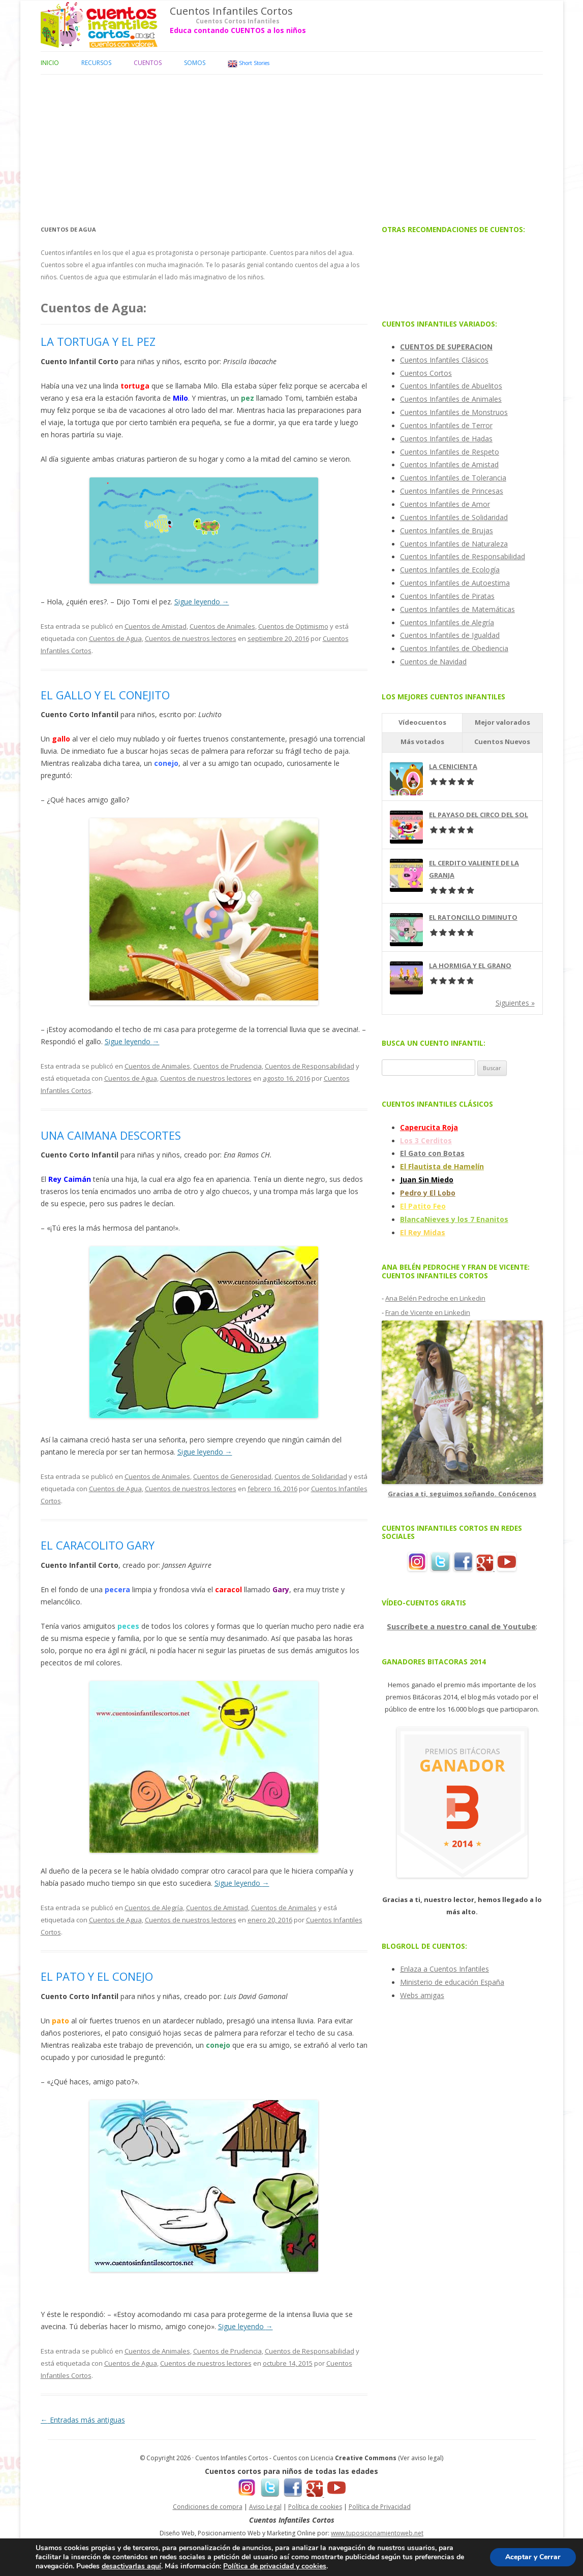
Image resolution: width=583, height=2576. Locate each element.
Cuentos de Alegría (154, 1907)
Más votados (422, 741)
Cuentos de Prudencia (227, 1066)
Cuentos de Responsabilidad (309, 1066)
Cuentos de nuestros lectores (190, 638)
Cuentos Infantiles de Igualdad (450, 635)
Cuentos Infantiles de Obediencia (454, 648)
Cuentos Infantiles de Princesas (451, 491)
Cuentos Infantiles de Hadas (446, 438)
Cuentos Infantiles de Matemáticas (457, 609)
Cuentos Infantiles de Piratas (447, 596)
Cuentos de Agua (115, 638)
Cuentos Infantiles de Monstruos (454, 412)
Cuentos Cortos (426, 373)
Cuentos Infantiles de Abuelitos (451, 386)
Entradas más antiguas (83, 2420)
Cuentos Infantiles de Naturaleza (454, 544)
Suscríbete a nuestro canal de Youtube (461, 1626)
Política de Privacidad (380, 2506)
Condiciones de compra (207, 2506)
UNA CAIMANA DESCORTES (111, 1135)
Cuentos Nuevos (502, 741)
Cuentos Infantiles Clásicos (444, 360)
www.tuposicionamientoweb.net (377, 2533)
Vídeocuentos (422, 722)
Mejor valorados (502, 722)
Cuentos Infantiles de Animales (451, 399)
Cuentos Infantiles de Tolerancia (453, 477)
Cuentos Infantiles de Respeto (449, 452)
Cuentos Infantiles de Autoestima (455, 583)
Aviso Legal (265, 2506)
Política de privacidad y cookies (274, 2566)
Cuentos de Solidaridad (310, 1476)
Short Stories (248, 64)
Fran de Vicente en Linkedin (427, 1312)
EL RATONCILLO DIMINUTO (473, 917)
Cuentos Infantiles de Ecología (450, 569)
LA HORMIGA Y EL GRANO (470, 965)
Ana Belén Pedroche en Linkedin (435, 1298)
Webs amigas (422, 1995)
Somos (194, 62)
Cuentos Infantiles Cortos (231, 11)
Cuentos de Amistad (156, 626)
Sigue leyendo (201, 601)
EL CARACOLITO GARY (98, 1545)
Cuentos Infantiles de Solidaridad (454, 517)
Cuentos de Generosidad (232, 1476)
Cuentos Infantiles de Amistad (449, 464)
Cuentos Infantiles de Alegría (447, 622)
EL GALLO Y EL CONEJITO (105, 694)
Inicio (50, 62)
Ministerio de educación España (452, 1982)
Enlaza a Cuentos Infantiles (444, 1969)
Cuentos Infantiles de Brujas (446, 530)
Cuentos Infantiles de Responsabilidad (462, 556)
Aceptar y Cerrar (533, 2557)
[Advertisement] (292, 146)
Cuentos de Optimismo (293, 626)
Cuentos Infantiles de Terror (446, 425)
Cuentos (148, 62)
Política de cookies (315, 2506)
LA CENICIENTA (453, 766)
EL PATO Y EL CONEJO (97, 1976)
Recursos (96, 62)
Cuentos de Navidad (433, 661)
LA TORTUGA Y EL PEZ (98, 341)
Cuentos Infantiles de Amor (445, 504)
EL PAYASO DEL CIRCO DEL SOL (478, 814)
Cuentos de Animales (222, 626)
